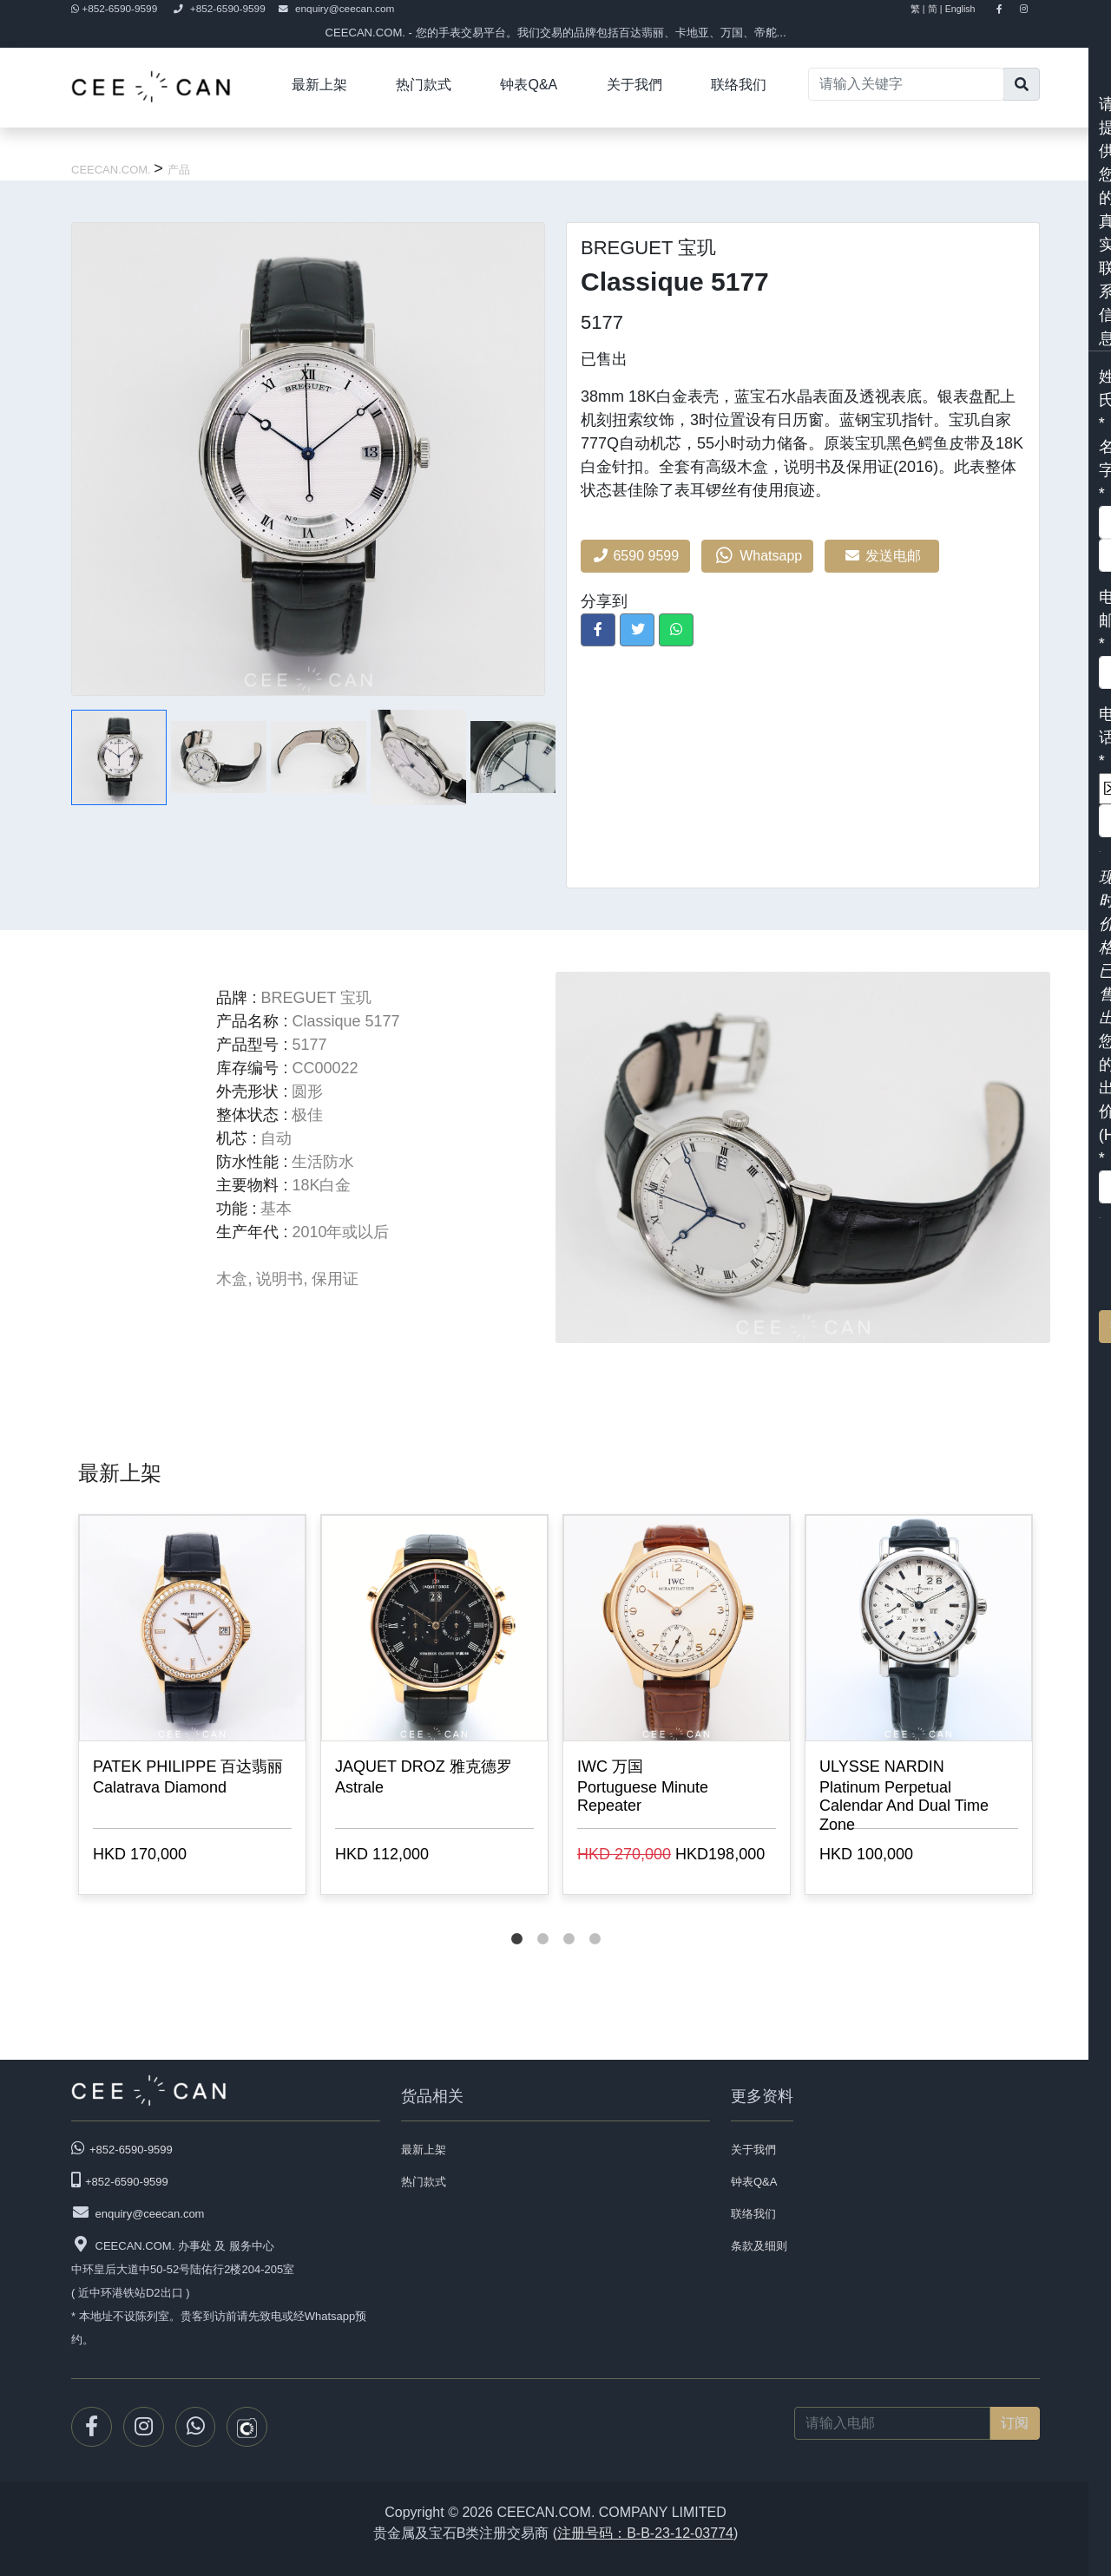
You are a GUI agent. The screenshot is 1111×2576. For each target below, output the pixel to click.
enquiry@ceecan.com (336, 9)
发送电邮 (882, 555)
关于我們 (634, 84)
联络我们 (738, 84)
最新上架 (319, 84)
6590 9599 (635, 555)
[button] (598, 629)
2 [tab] (542, 1921)
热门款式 (423, 84)
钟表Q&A (528, 84)
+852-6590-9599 (115, 9)
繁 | (917, 8)
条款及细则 (759, 2245)
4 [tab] (594, 1921)
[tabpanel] (192, 1708)
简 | (935, 8)
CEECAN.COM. (112, 169)
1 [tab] (516, 1921)
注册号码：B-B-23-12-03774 (645, 2533)
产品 (179, 169)
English (967, 8)
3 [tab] (568, 1921)
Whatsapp (757, 556)
